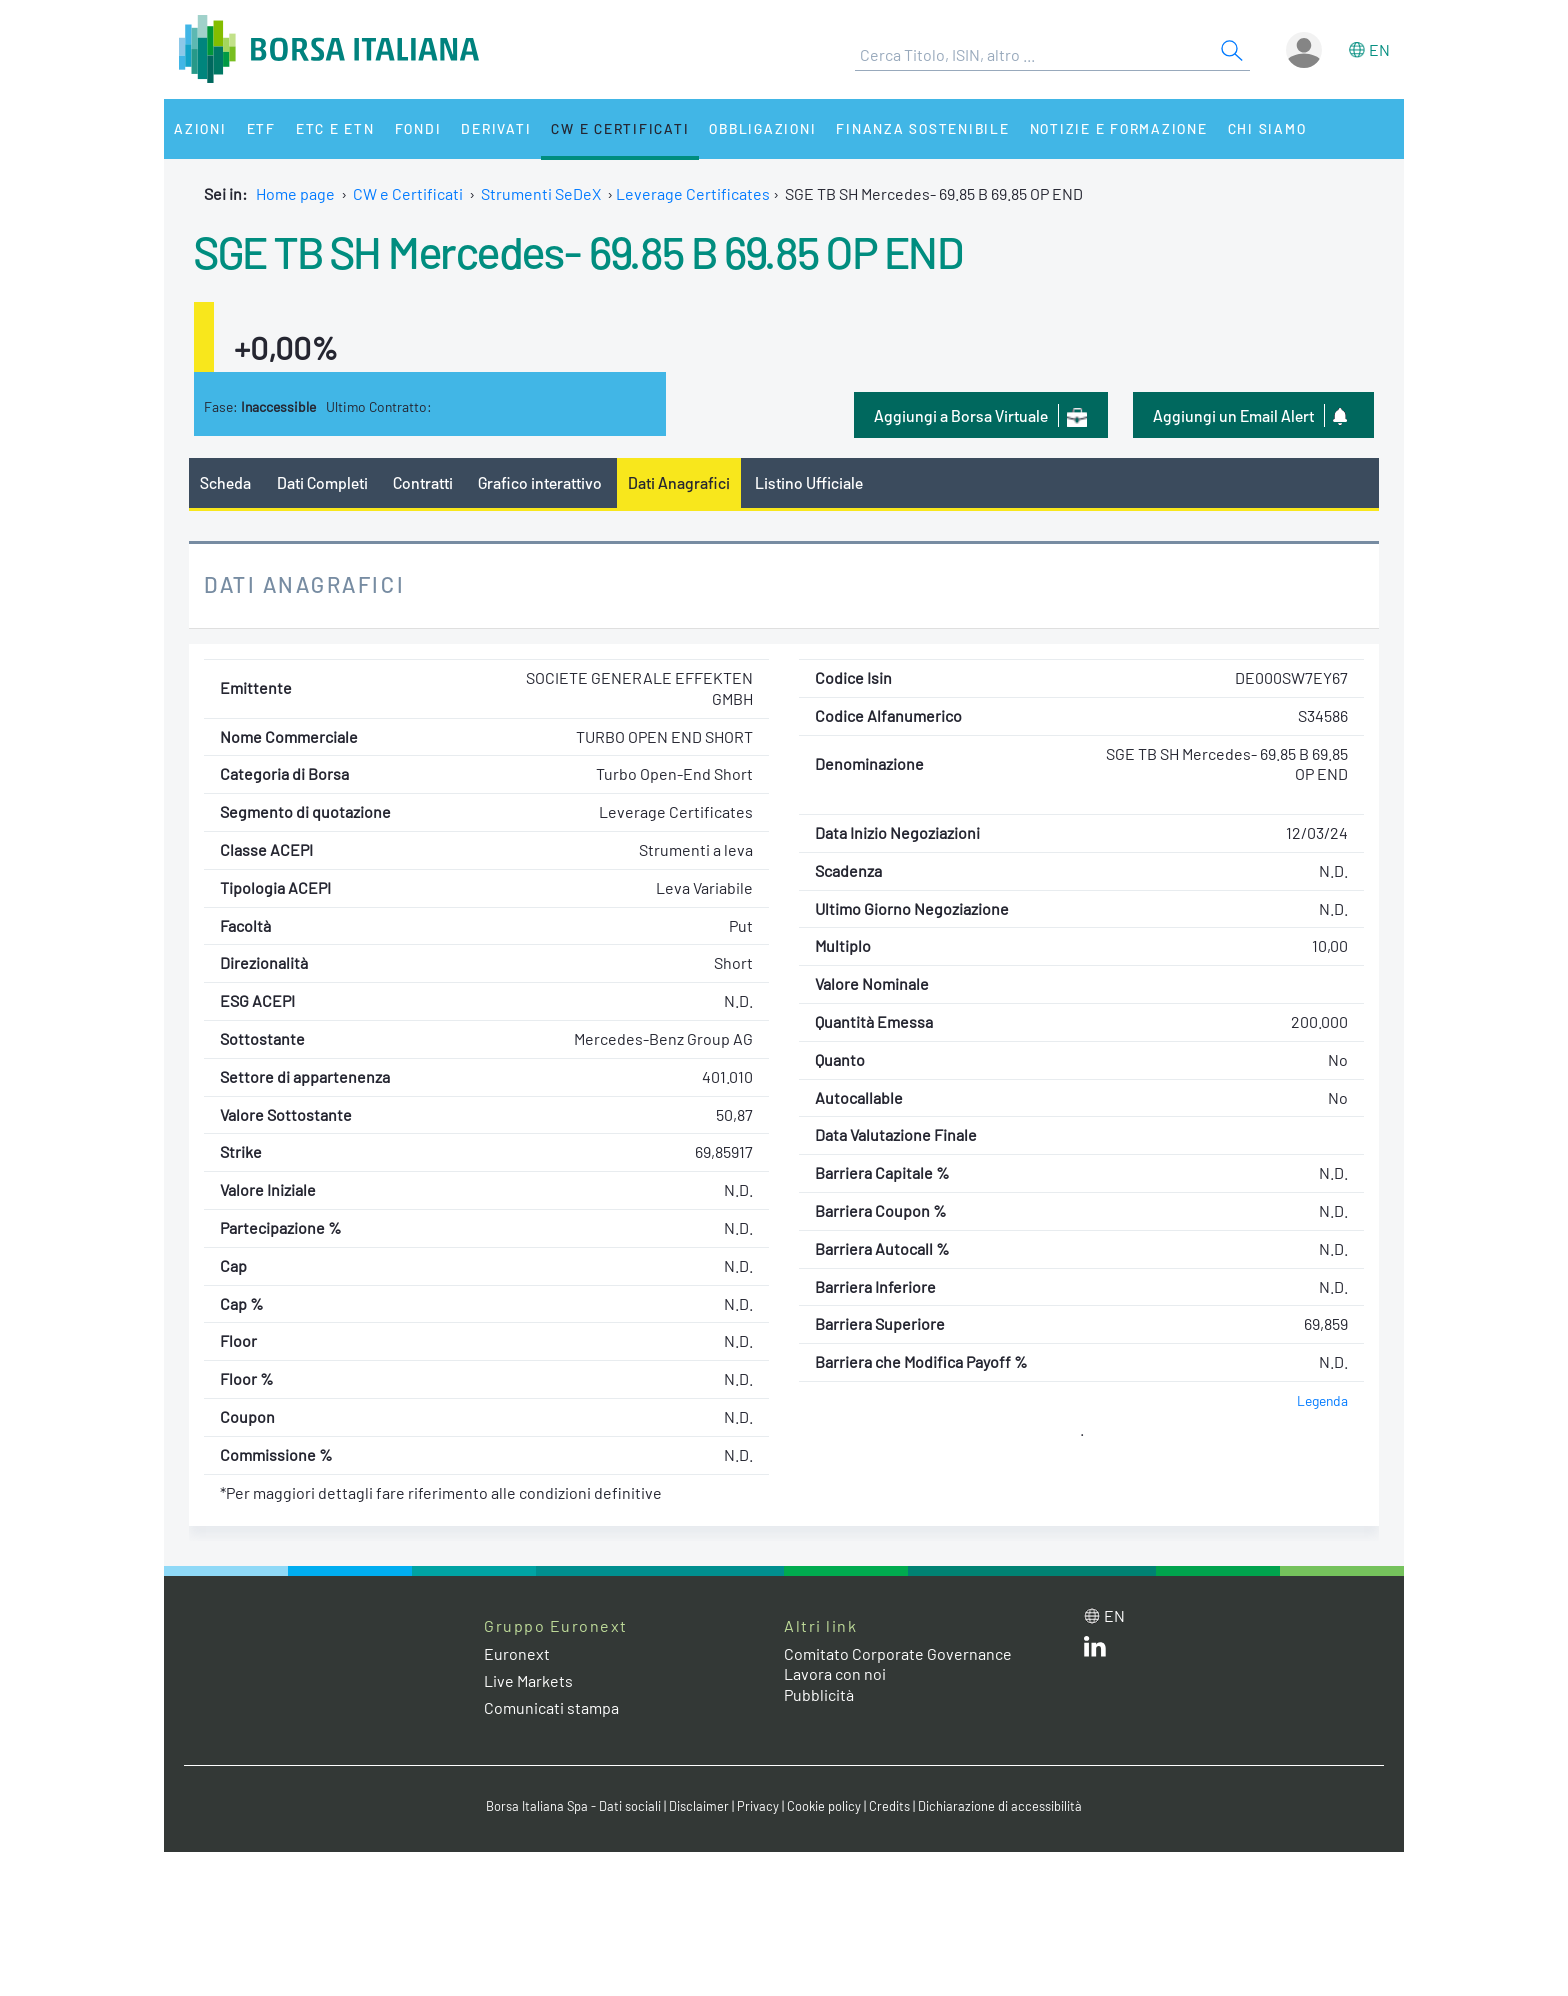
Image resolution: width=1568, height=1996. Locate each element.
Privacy (758, 1806)
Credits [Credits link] (889, 1806)
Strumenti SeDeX (541, 193)
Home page (295, 193)
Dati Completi (322, 482)
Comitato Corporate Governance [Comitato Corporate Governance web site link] (898, 1653)
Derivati (496, 128)
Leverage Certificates (693, 193)
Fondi (418, 128)
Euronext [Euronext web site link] (517, 1653)
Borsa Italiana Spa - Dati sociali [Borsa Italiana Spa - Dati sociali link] (573, 1806)
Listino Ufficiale (809, 482)
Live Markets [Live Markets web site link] (528, 1680)
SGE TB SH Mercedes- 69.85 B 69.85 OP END (578, 251)
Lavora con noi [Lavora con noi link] (835, 1673)
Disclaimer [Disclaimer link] (699, 1806)
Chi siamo (1267, 128)
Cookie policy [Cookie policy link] (824, 1806)
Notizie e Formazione (1119, 128)
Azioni (200, 128)
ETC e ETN (335, 128)
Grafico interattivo (540, 482)
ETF (261, 128)
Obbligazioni (762, 128)
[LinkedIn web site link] (1095, 1650)
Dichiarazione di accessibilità (1000, 1806)
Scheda (225, 482)
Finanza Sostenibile (922, 128)
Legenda (1322, 1400)
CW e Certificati (620, 128)
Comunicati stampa (551, 1707)
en (1379, 49)
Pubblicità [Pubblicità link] (819, 1694)
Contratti (423, 482)
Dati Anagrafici (679, 482)
